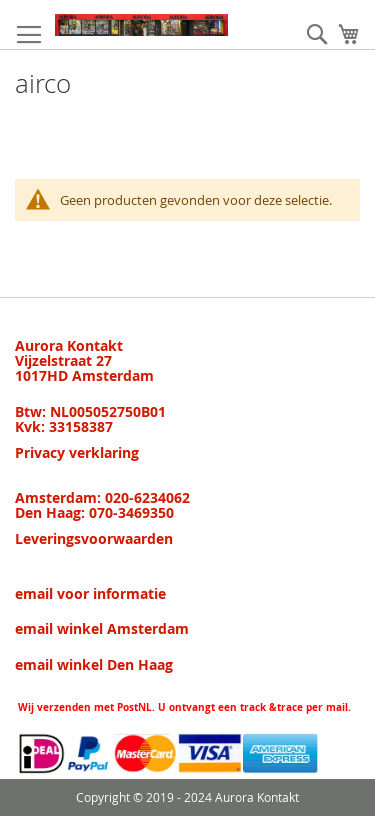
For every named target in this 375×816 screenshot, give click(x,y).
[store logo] (141, 25)
